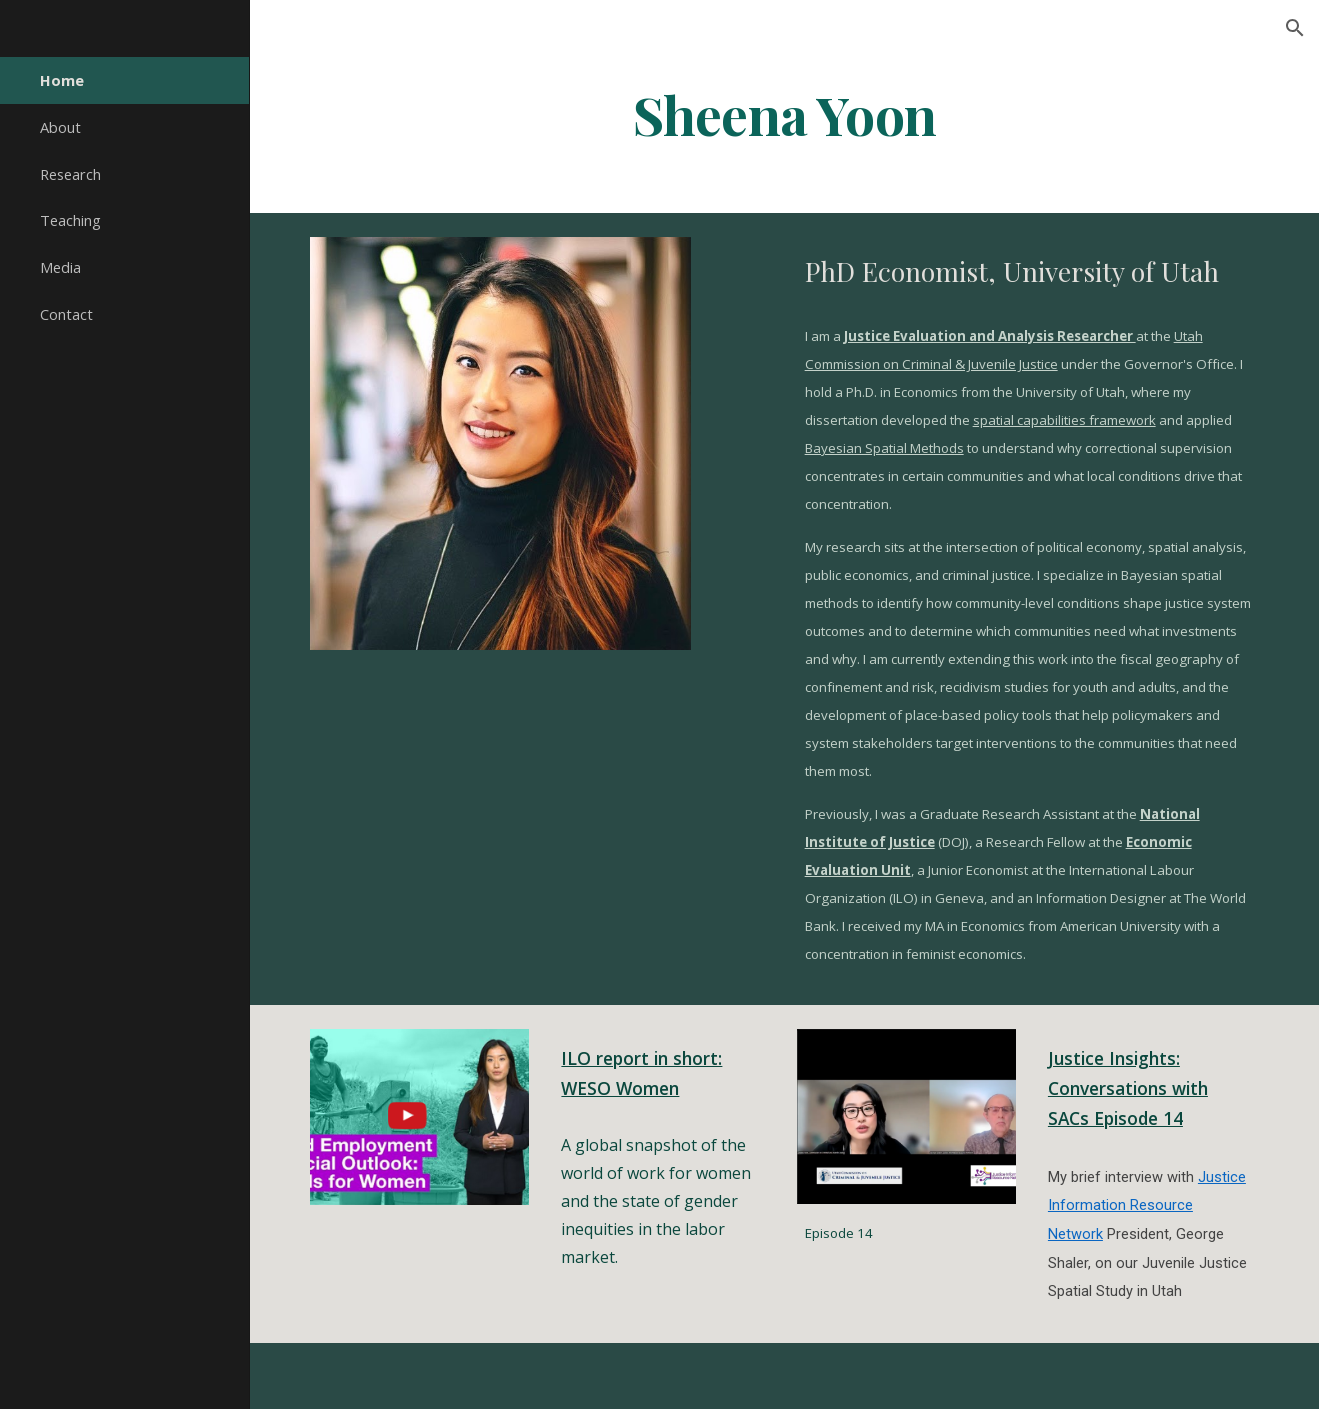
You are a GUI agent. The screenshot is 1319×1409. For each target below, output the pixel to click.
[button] (1295, 28)
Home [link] (62, 80)
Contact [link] (66, 314)
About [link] (60, 127)
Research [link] (70, 174)
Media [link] (60, 267)
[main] (784, 113)
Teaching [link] (70, 220)
